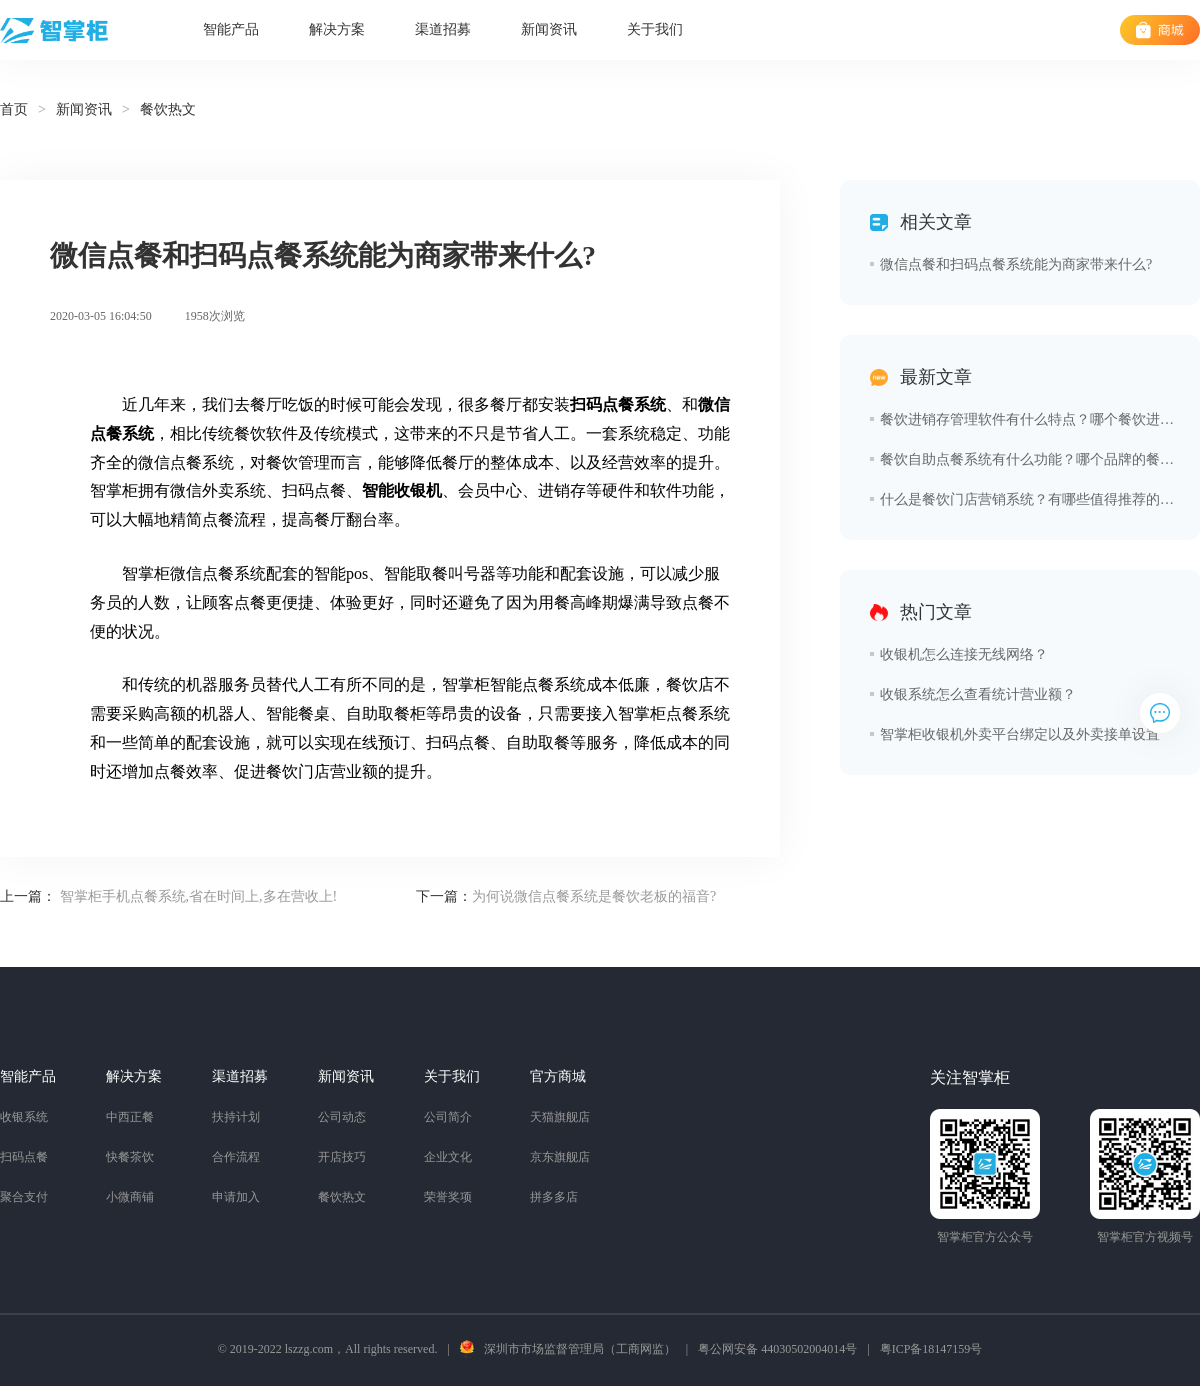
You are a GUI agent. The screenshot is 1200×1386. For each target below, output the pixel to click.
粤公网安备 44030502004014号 (777, 1349)
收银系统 (24, 1117)
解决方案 (337, 29)
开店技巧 (342, 1157)
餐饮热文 (342, 1197)
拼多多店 (554, 1197)
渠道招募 (443, 29)
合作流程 (236, 1157)
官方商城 (558, 1076)
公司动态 (342, 1117)
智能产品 (231, 29)
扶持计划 (236, 1117)
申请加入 (236, 1197)
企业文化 (448, 1157)
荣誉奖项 (448, 1197)
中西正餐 (130, 1117)
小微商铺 (130, 1197)
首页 (14, 109)
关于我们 (655, 29)
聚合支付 (24, 1197)
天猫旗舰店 (560, 1117)
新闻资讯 (549, 29)
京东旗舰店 (560, 1157)
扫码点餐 (24, 1157)
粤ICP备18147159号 (931, 1349)
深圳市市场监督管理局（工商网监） (580, 1349)
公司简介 (448, 1117)
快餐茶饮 (130, 1157)
